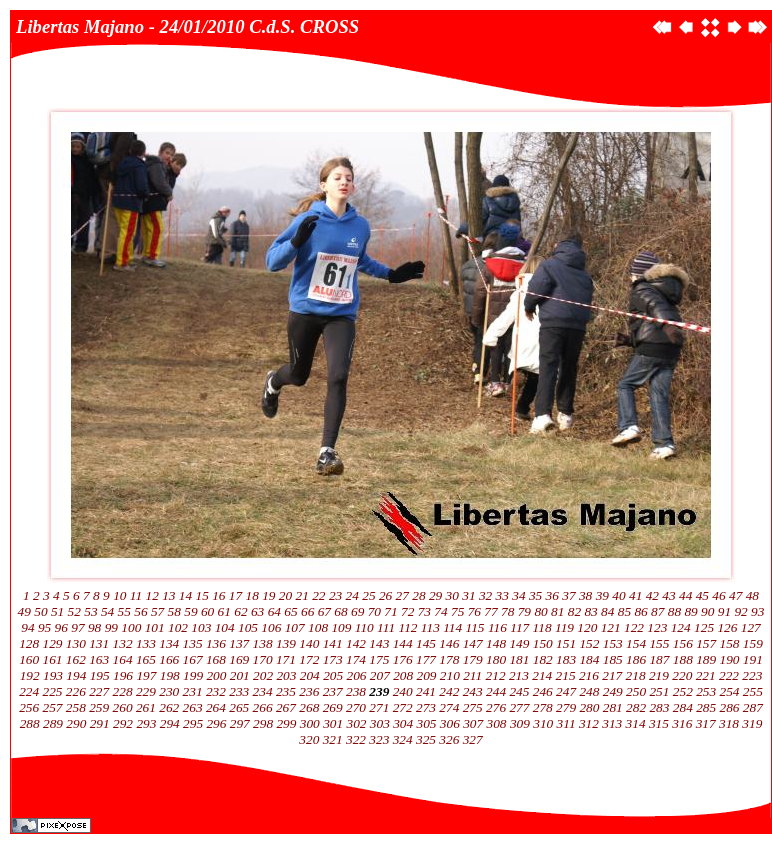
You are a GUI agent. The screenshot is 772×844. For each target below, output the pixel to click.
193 (53, 675)
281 (613, 707)
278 (543, 707)
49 (24, 611)
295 (193, 723)
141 (333, 643)
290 (76, 723)
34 (518, 595)
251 (659, 691)
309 (520, 723)
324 (403, 739)
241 (426, 691)
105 (248, 627)
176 (403, 659)
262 (169, 707)
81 (557, 611)
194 (76, 675)
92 (740, 611)
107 (295, 627)
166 (169, 659)
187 (659, 659)
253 (706, 691)
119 (564, 627)
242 (449, 691)
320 (309, 739)
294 (170, 723)
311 (566, 723)
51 (57, 611)
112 (407, 627)
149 (519, 643)
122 (634, 627)
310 (543, 723)
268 (309, 707)
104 (225, 627)
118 (542, 627)
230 (169, 691)
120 (587, 627)
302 (356, 723)
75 (457, 611)
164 (123, 659)
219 (659, 675)
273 (426, 707)
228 (123, 691)
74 (440, 611)
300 (310, 723)
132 (123, 643)
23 (335, 595)
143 (379, 643)
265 (239, 707)
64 (274, 611)
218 (636, 675)
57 (157, 611)
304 (403, 723)
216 (589, 675)
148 (496, 643)
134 (169, 643)
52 (74, 611)
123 (657, 627)
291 (100, 723)
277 (519, 707)
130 (76, 643)
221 (706, 675)
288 (30, 723)
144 (403, 643)
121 (611, 627)
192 (30, 675)
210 (450, 675)
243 (473, 691)
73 (424, 611)
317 (706, 723)
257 (53, 707)
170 (263, 659)
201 (240, 675)
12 (151, 595)
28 (418, 595)
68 (340, 611)
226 (76, 691)
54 (107, 611)
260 (123, 707)
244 (496, 691)
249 (613, 691)
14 (185, 595)
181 (519, 659)
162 (76, 659)
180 (496, 659)
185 (613, 659)
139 (286, 643)
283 (659, 707)
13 (168, 595)
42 (652, 595)
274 (449, 707)
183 (566, 659)
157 (706, 643)
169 (239, 659)
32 (485, 595)
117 (519, 627)
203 (286, 675)
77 (490, 611)
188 (683, 659)
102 (178, 627)
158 (729, 643)
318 (729, 723)
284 (683, 707)
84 (607, 611)
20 (285, 595)
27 (402, 595)
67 (324, 611)
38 (585, 595)
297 (240, 723)
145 (426, 643)
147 (473, 643)
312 (589, 723)
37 (568, 595)
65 (290, 611)
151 (566, 643)
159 (753, 643)
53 (90, 611)
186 (636, 659)
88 (674, 611)
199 (193, 675)
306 (450, 723)
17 (235, 595)
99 (111, 627)
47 (735, 595)
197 (146, 675)
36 (552, 595)
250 (636, 691)
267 (286, 707)
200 (216, 675)
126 (727, 627)
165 (146, 659)
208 (403, 675)
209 (427, 675)
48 (752, 595)
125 (704, 627)
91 (724, 611)
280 (589, 707)
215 (566, 675)
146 (449, 643)
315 (659, 723)
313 (612, 723)
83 (590, 611)
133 (146, 643)
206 (356, 675)
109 (341, 627)
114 (452, 627)
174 (356, 659)
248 (589, 691)
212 (496, 675)
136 (216, 643)
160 (29, 659)
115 (475, 627)
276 (496, 707)
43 (668, 595)
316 (682, 723)
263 (193, 707)
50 (40, 611)
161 (53, 659)
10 (119, 595)
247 (566, 691)
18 (252, 595)
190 (729, 659)
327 (473, 739)
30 (452, 595)
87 (657, 611)
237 (333, 691)
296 (216, 723)
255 (753, 691)
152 (589, 643)
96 (61, 627)
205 (333, 675)
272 (403, 707)
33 (502, 595)
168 (216, 659)
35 (535, 595)
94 (27, 627)
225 (53, 691)
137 (239, 643)
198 (170, 675)
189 (706, 659)
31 (468, 595)
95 (44, 627)
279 (566, 707)
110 (364, 627)
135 (193, 643)
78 (507, 611)
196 (123, 675)
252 (683, 691)
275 (473, 707)
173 (333, 659)
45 (702, 595)
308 (497, 723)
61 (224, 611)
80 (540, 611)
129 (53, 643)
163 (99, 659)
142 (356, 643)
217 (612, 675)
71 (390, 611)
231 (193, 691)
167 (193, 659)
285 (706, 707)
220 (682, 675)
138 (263, 643)
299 (286, 723)
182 (543, 659)
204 (310, 675)
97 (77, 627)
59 (190, 611)
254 (729, 691)
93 (757, 611)
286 (729, 707)
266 (263, 707)
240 (403, 691)
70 (374, 611)
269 (333, 707)
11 (136, 595)
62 (240, 611)
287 (753, 707)
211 (472, 675)
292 (123, 723)
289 (53, 723)
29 (435, 595)
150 (543, 643)
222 (729, 675)
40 (618, 595)
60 (207, 611)
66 (307, 611)
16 (218, 595)
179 (473, 659)
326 (449, 739)
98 (94, 627)
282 (636, 707)
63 (257, 611)
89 (690, 611)
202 (263, 675)
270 (356, 707)
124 (681, 627)
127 (751, 627)
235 (286, 691)
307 (473, 723)
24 (352, 595)
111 (386, 627)
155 (659, 643)
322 (356, 739)
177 (426, 659)
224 (29, 691)
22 (318, 595)
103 (201, 627)
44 (685, 595)
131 (99, 643)
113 (430, 627)
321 (333, 739)
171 (286, 659)
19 (268, 595)
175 (379, 659)
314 (636, 723)
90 (707, 611)
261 (146, 707)
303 (380, 723)
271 (379, 707)
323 (379, 739)
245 (519, 691)
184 (589, 659)
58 (174, 611)
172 (309, 659)
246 (543, 691)
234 (263, 691)
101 (155, 627)
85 (624, 611)
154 (636, 643)
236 (309, 691)
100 (131, 627)
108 (318, 627)
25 (368, 595)
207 (380, 675)
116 (497, 627)
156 (683, 643)
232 (216, 691)
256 (29, 707)
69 (357, 611)
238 (356, 691)
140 (309, 643)
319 (752, 723)
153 (613, 643)
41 (635, 595)
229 (146, 691)
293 (146, 723)
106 (271, 627)
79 (524, 611)
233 (239, 691)
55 (124, 611)
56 (140, 611)
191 (753, 659)
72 (407, 611)
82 (574, 611)
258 (76, 707)
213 (519, 675)
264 (216, 707)
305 (427, 723)
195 (100, 675)
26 (385, 595)
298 (263, 723)
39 (602, 595)
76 (474, 611)
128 (29, 643)
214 (542, 675)
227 (99, 691)
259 (99, 707)
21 (302, 595)
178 (449, 659)
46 (718, 595)
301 (333, 723)
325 (426, 739)
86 (640, 611)
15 (202, 595)
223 (752, 675)
